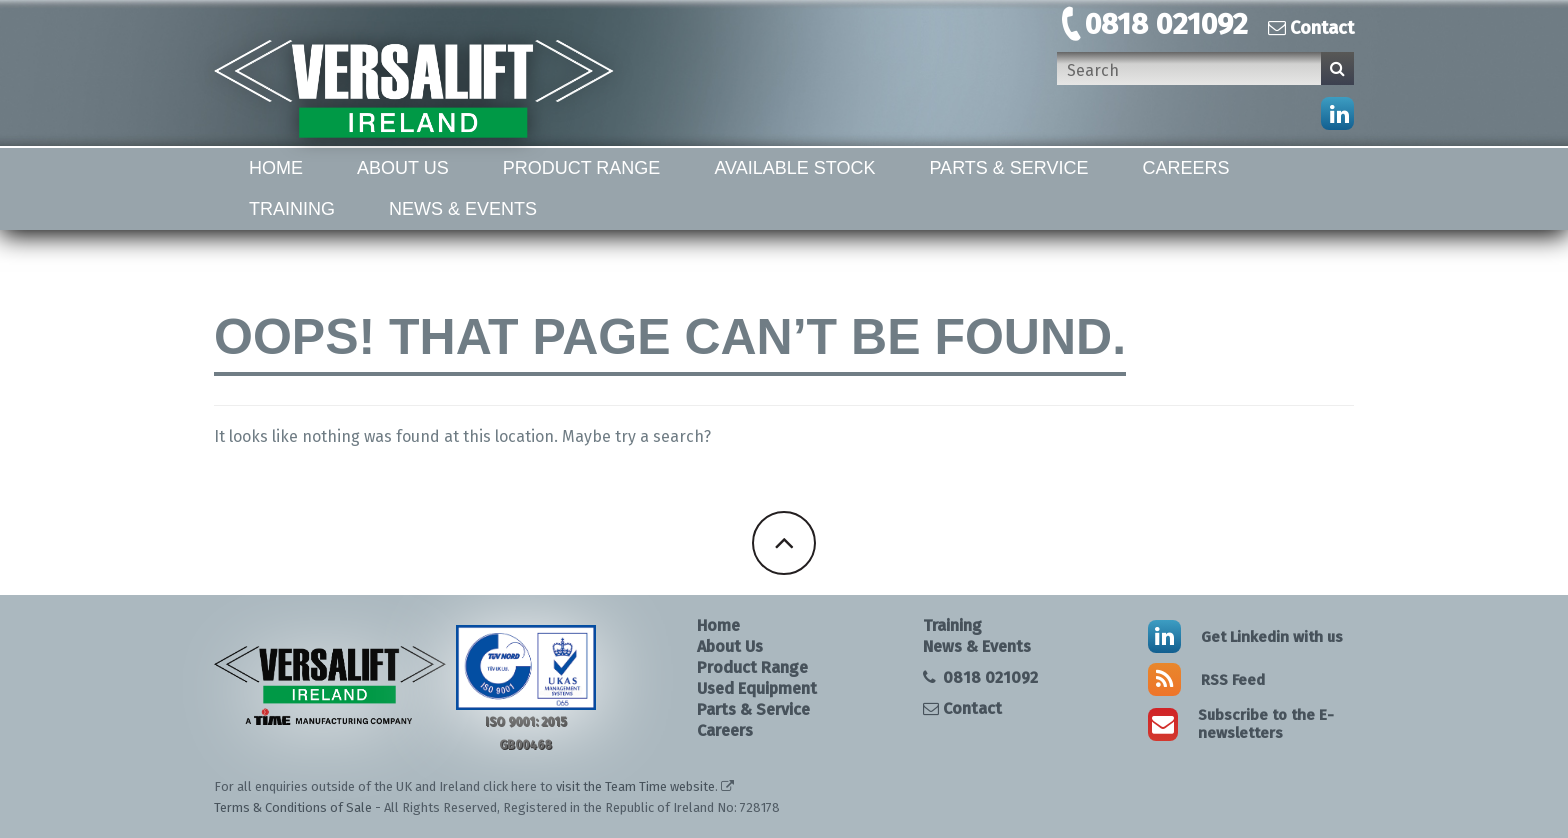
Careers (1186, 168)
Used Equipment (757, 688)
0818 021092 (1166, 24)
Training (292, 209)
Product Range (582, 168)
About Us (403, 168)
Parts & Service (1008, 168)
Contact (1311, 28)
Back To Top (784, 543)
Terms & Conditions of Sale (293, 807)
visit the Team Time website (635, 786)
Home (276, 168)
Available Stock (794, 168)
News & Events (463, 209)
